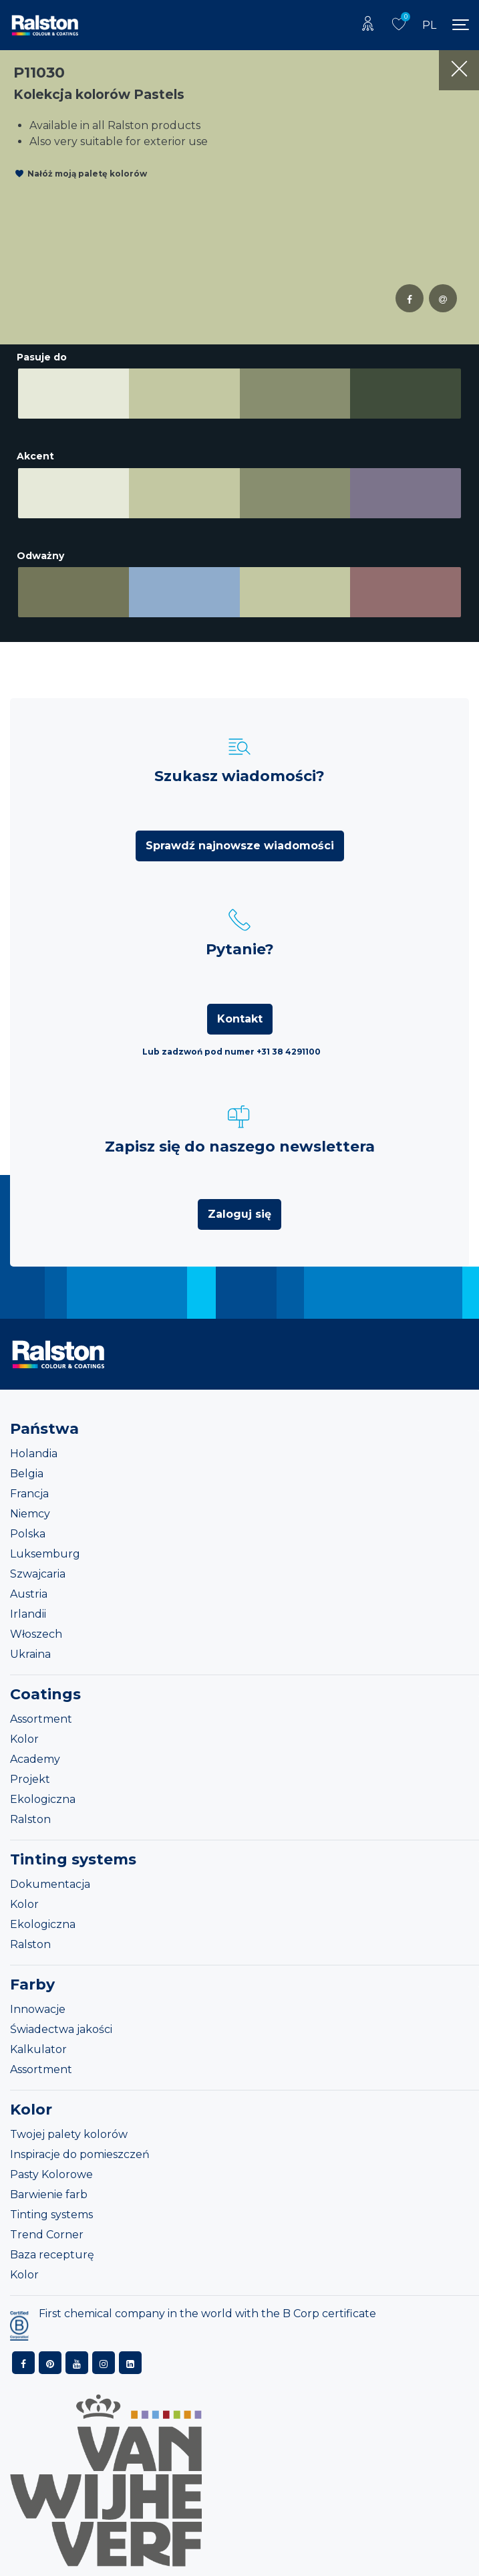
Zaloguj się (239, 1214)
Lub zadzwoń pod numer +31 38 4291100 (231, 1052)
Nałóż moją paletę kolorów (87, 174)
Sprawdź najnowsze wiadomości (240, 845)
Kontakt (240, 1018)
